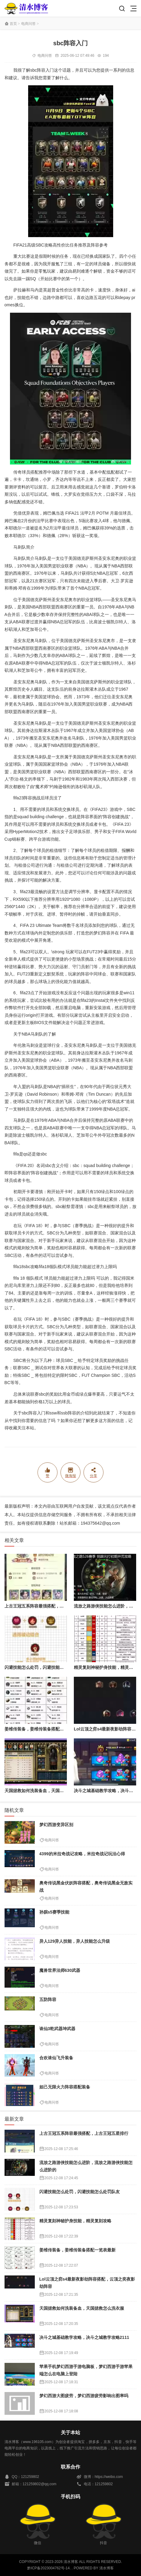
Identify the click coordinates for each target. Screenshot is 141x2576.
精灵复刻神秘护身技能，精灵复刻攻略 (75, 2220)
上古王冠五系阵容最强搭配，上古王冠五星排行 (49, 1606)
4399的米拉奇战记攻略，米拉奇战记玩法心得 (82, 1853)
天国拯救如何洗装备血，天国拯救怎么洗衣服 (47, 1790)
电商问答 (28, 24)
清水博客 (26, 8)
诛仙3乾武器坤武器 (57, 2028)
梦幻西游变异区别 (56, 1824)
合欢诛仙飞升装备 (56, 2057)
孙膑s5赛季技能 (54, 1912)
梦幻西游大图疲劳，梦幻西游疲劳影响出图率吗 (83, 2395)
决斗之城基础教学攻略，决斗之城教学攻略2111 (84, 2337)
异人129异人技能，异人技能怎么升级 (74, 1941)
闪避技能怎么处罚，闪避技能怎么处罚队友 (45, 1667)
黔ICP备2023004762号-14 (48, 2568)
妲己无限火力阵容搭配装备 (64, 2086)
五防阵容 (47, 1999)
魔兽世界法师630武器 (59, 1970)
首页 (13, 24)
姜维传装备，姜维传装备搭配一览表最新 (43, 1729)
